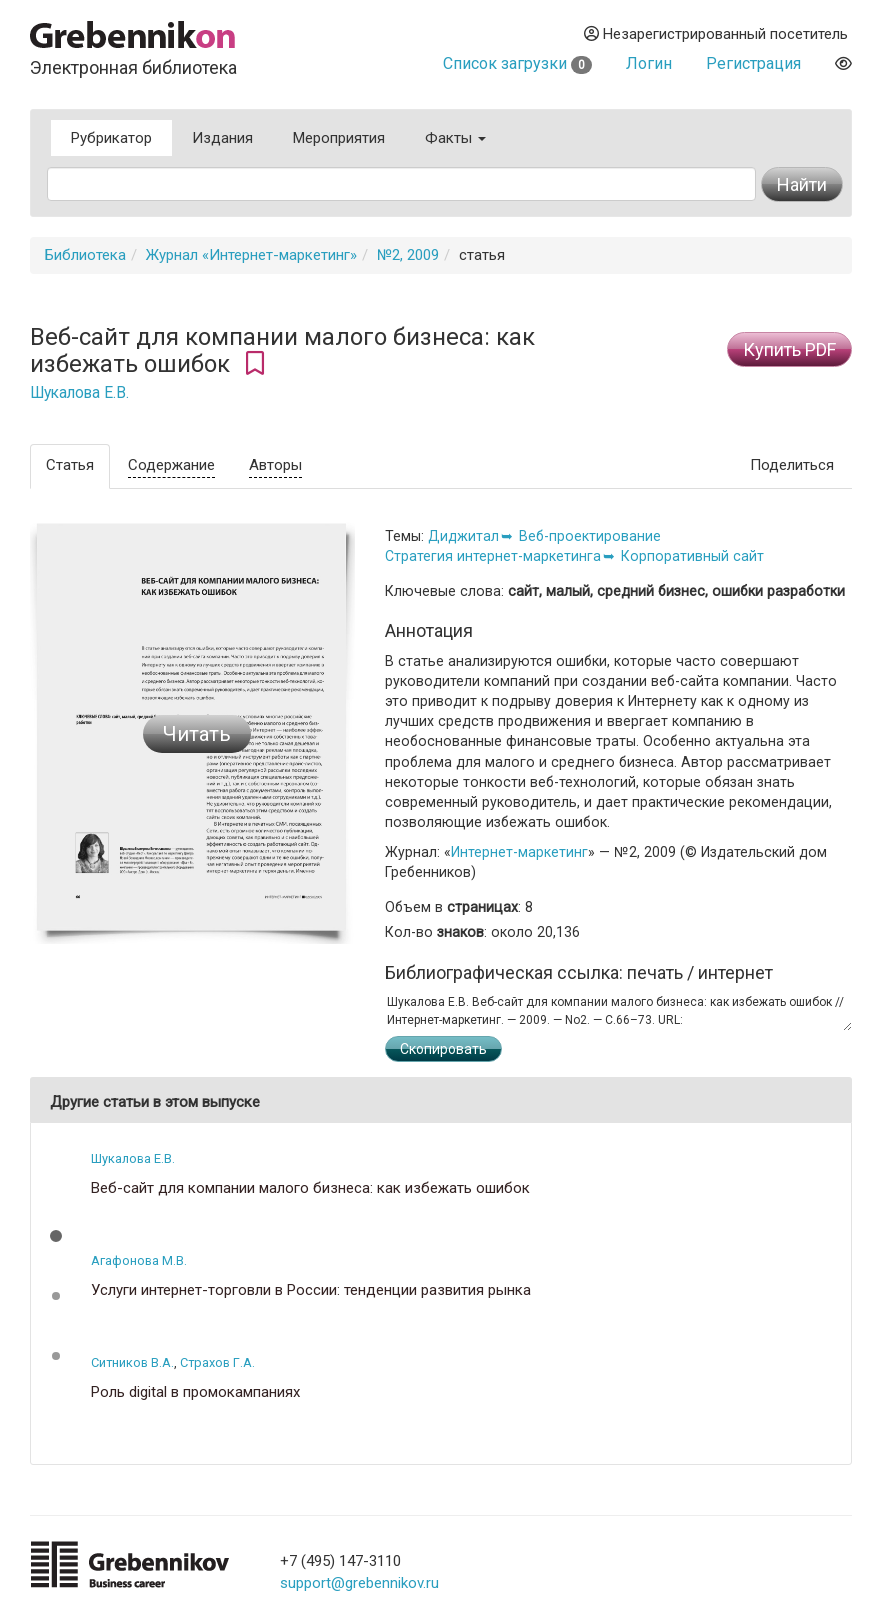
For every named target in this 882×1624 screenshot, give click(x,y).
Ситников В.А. (132, 1362)
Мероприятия (339, 138)
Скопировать (443, 1049)
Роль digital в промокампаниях (195, 1392)
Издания (222, 138)
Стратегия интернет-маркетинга (493, 556)
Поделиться (792, 465)
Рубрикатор (111, 138)
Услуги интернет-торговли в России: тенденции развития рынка (311, 1290)
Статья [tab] (70, 465)
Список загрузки (517, 63)
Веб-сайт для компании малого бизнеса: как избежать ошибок (310, 1188)
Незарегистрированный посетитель (716, 34)
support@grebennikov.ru (359, 1583)
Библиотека (85, 255)
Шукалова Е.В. (79, 393)
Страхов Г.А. (217, 1362)
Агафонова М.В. (139, 1260)
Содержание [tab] (171, 465)
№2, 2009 (408, 255)
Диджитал (463, 536)
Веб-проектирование (590, 536)
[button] (56, 1236)
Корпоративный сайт (692, 556)
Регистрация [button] (753, 63)
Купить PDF (789, 349)
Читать (197, 734)
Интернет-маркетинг (519, 852)
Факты (455, 138)
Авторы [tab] (275, 465)
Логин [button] (649, 63)
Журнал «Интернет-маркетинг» (251, 255)
